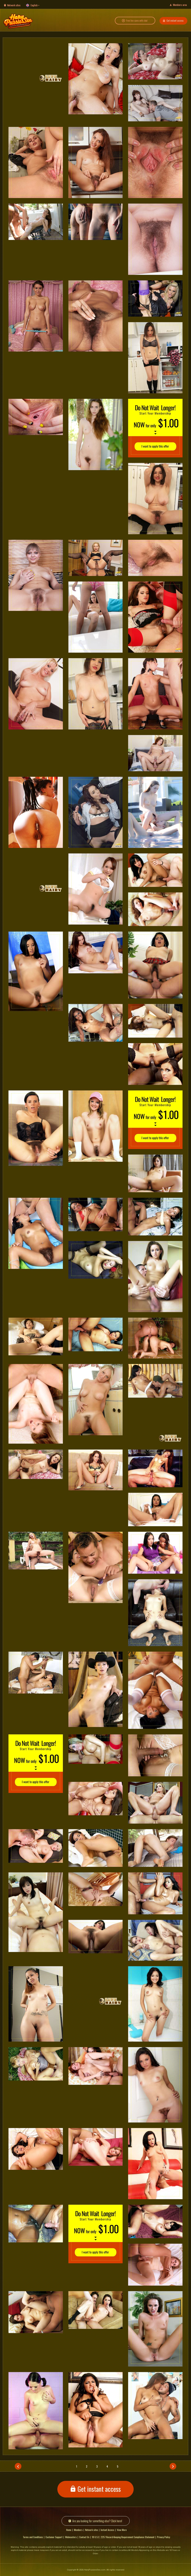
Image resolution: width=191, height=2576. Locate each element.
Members (78, 2529)
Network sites (13, 5)
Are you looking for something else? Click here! (97, 2520)
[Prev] (18, 2466)
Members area (180, 5)
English (34, 5)
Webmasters (71, 2537)
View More (122, 2529)
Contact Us (84, 2537)
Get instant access (174, 21)
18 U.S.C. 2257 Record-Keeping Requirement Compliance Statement (123, 2537)
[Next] (173, 2466)
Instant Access (107, 2529)
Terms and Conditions (33, 2537)
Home (68, 2529)
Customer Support (54, 2537)
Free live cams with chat (136, 21)
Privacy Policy (163, 2537)
